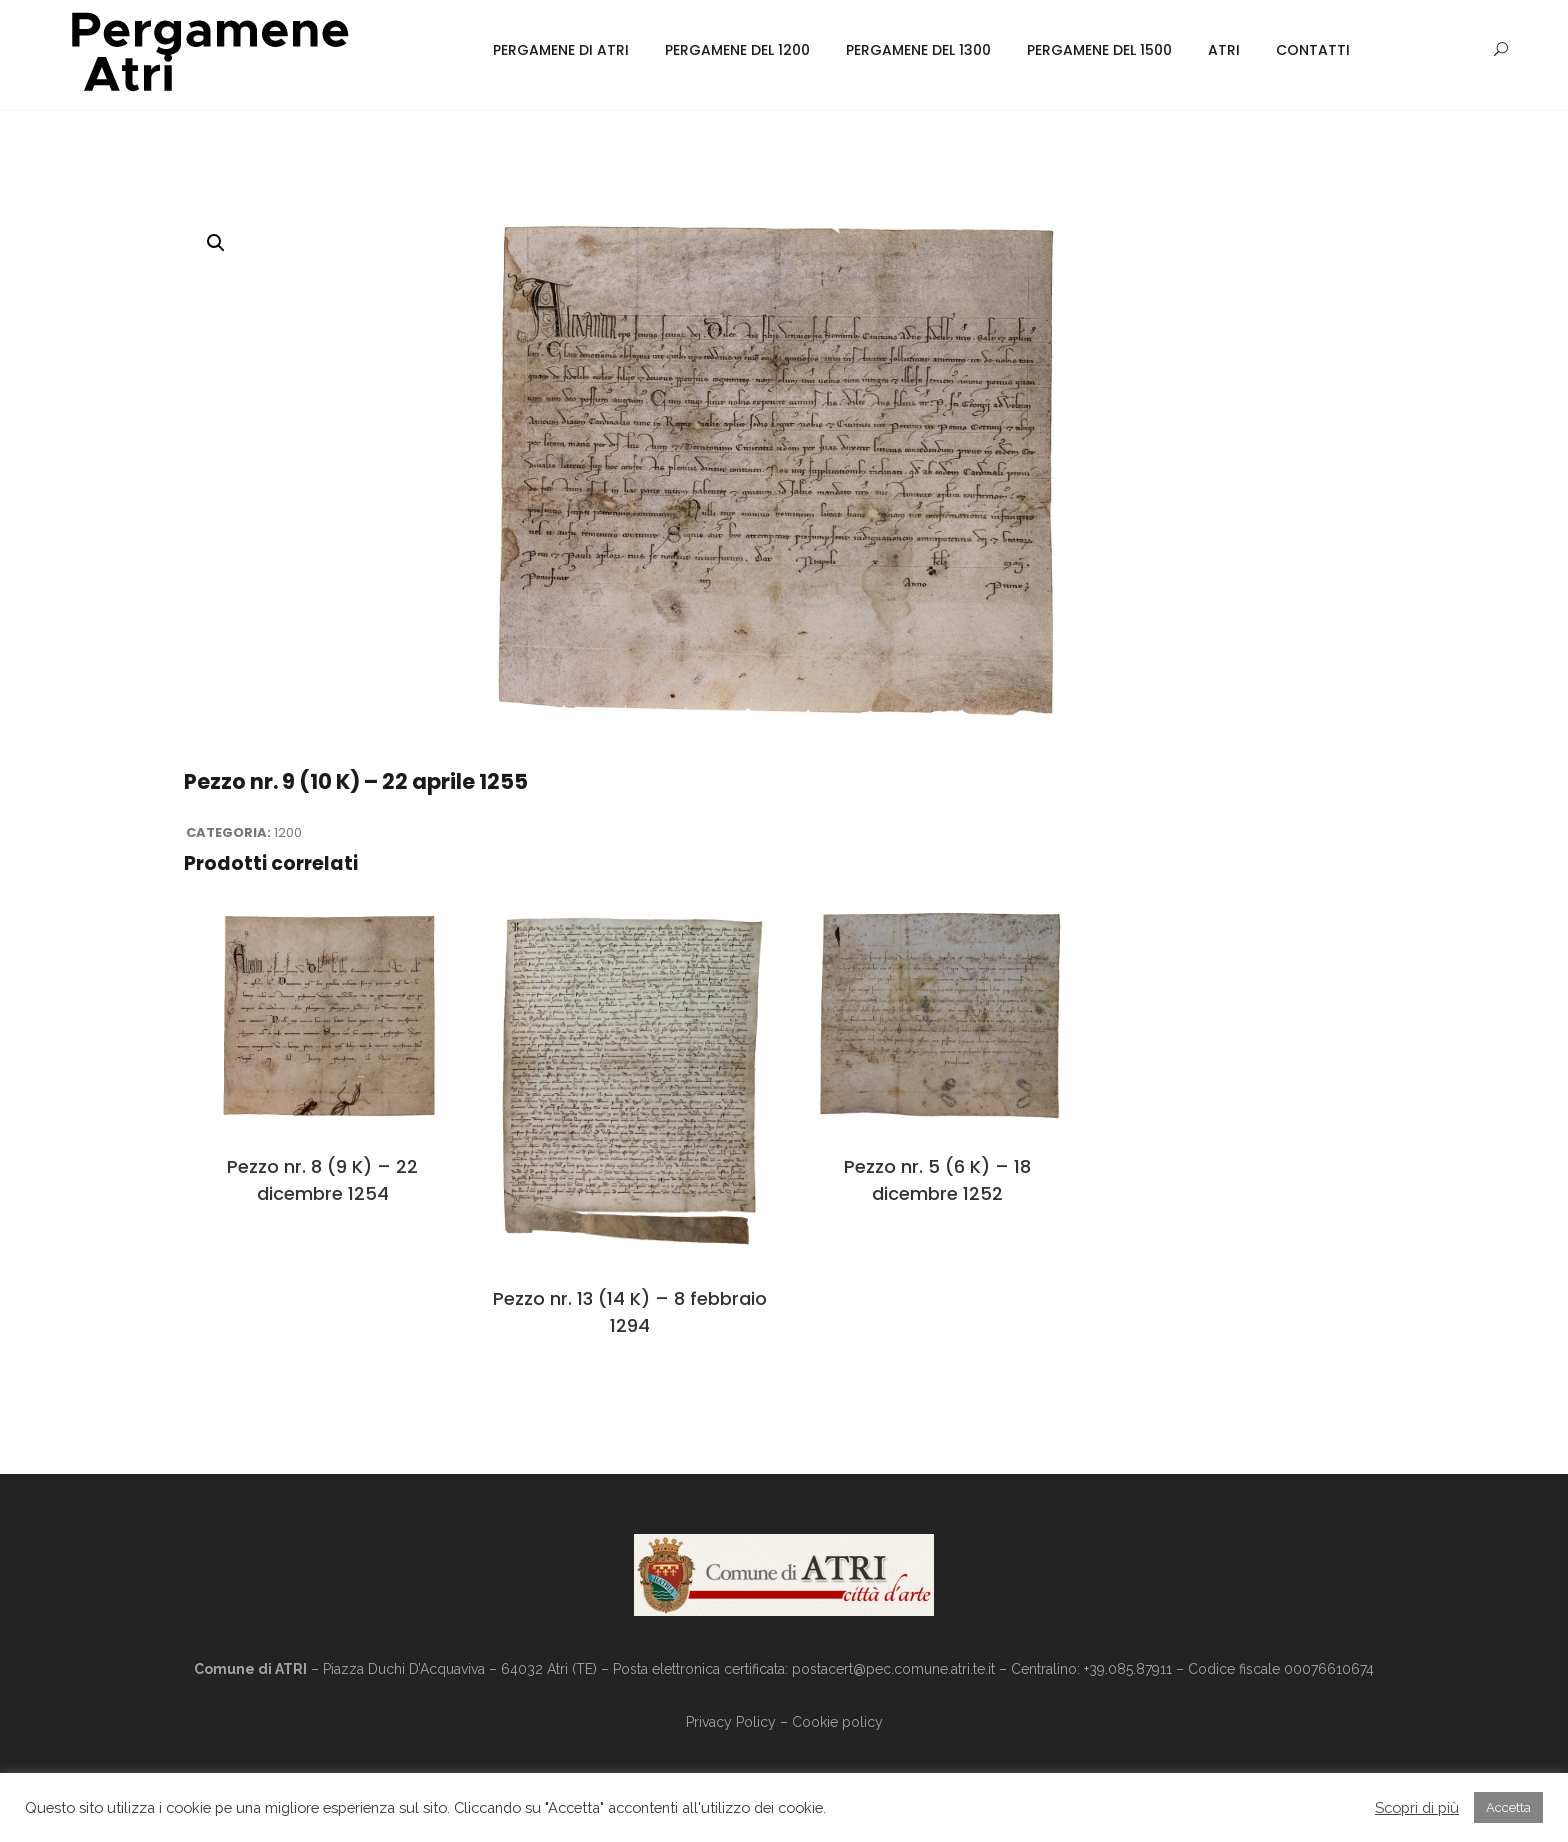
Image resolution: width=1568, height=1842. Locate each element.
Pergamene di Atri (561, 50)
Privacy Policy (731, 1722)
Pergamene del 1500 (1099, 50)
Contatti (1313, 50)
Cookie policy (837, 1722)
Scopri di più (1417, 1807)
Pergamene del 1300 (918, 50)
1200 (288, 832)
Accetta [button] (1508, 1807)
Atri (1224, 50)
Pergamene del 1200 (737, 50)
